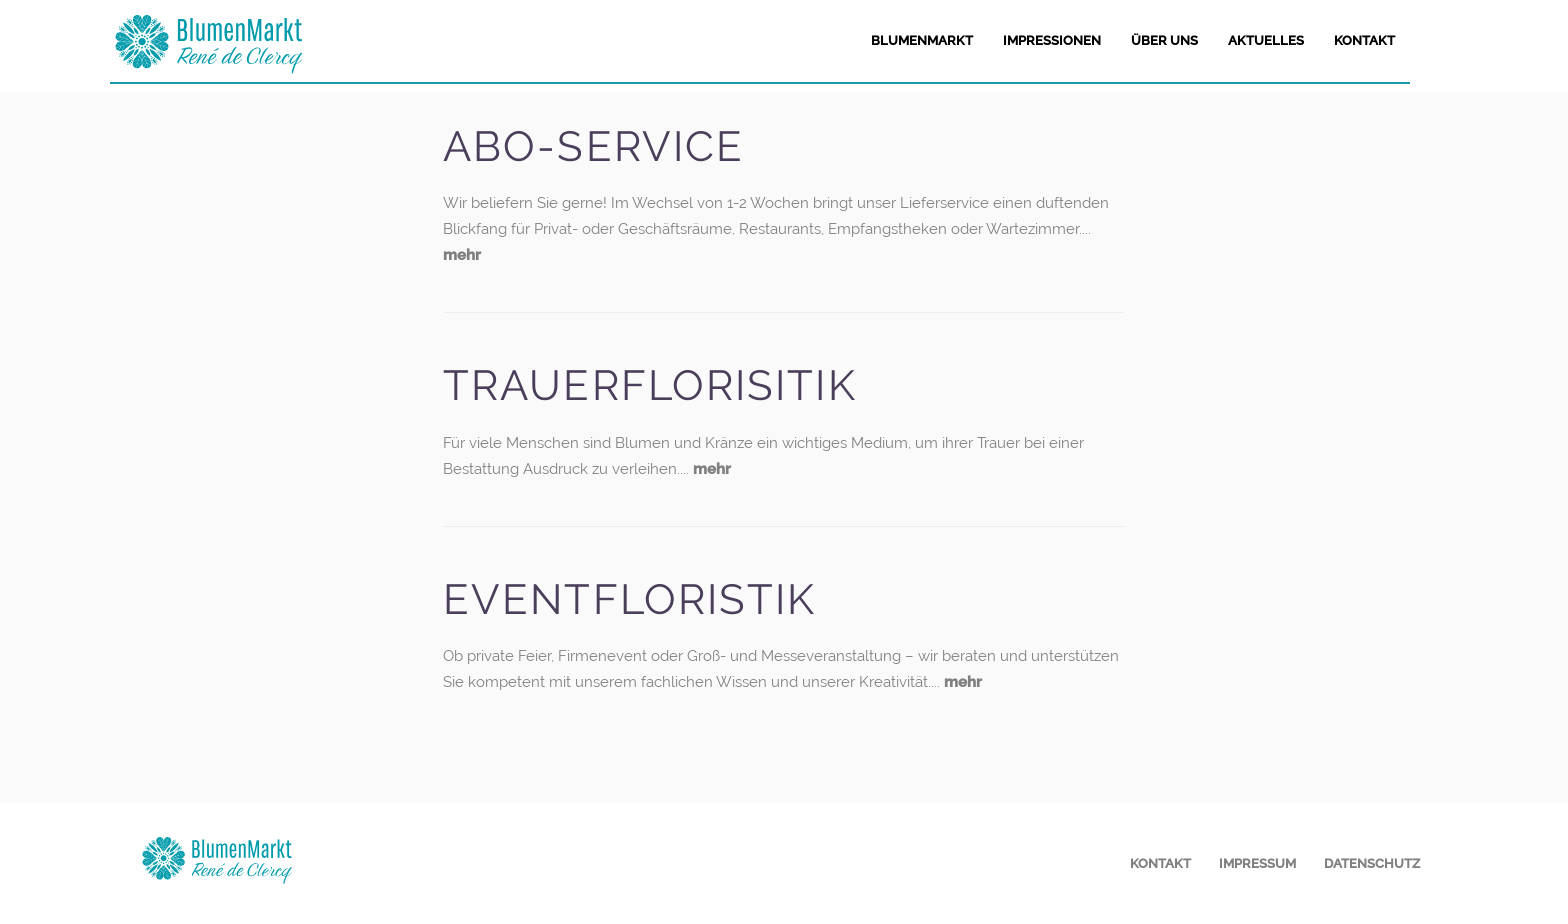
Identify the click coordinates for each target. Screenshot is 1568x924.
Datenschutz (1372, 863)
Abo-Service (593, 146)
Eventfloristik (629, 599)
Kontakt (1160, 863)
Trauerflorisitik (650, 385)
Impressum (1257, 863)
